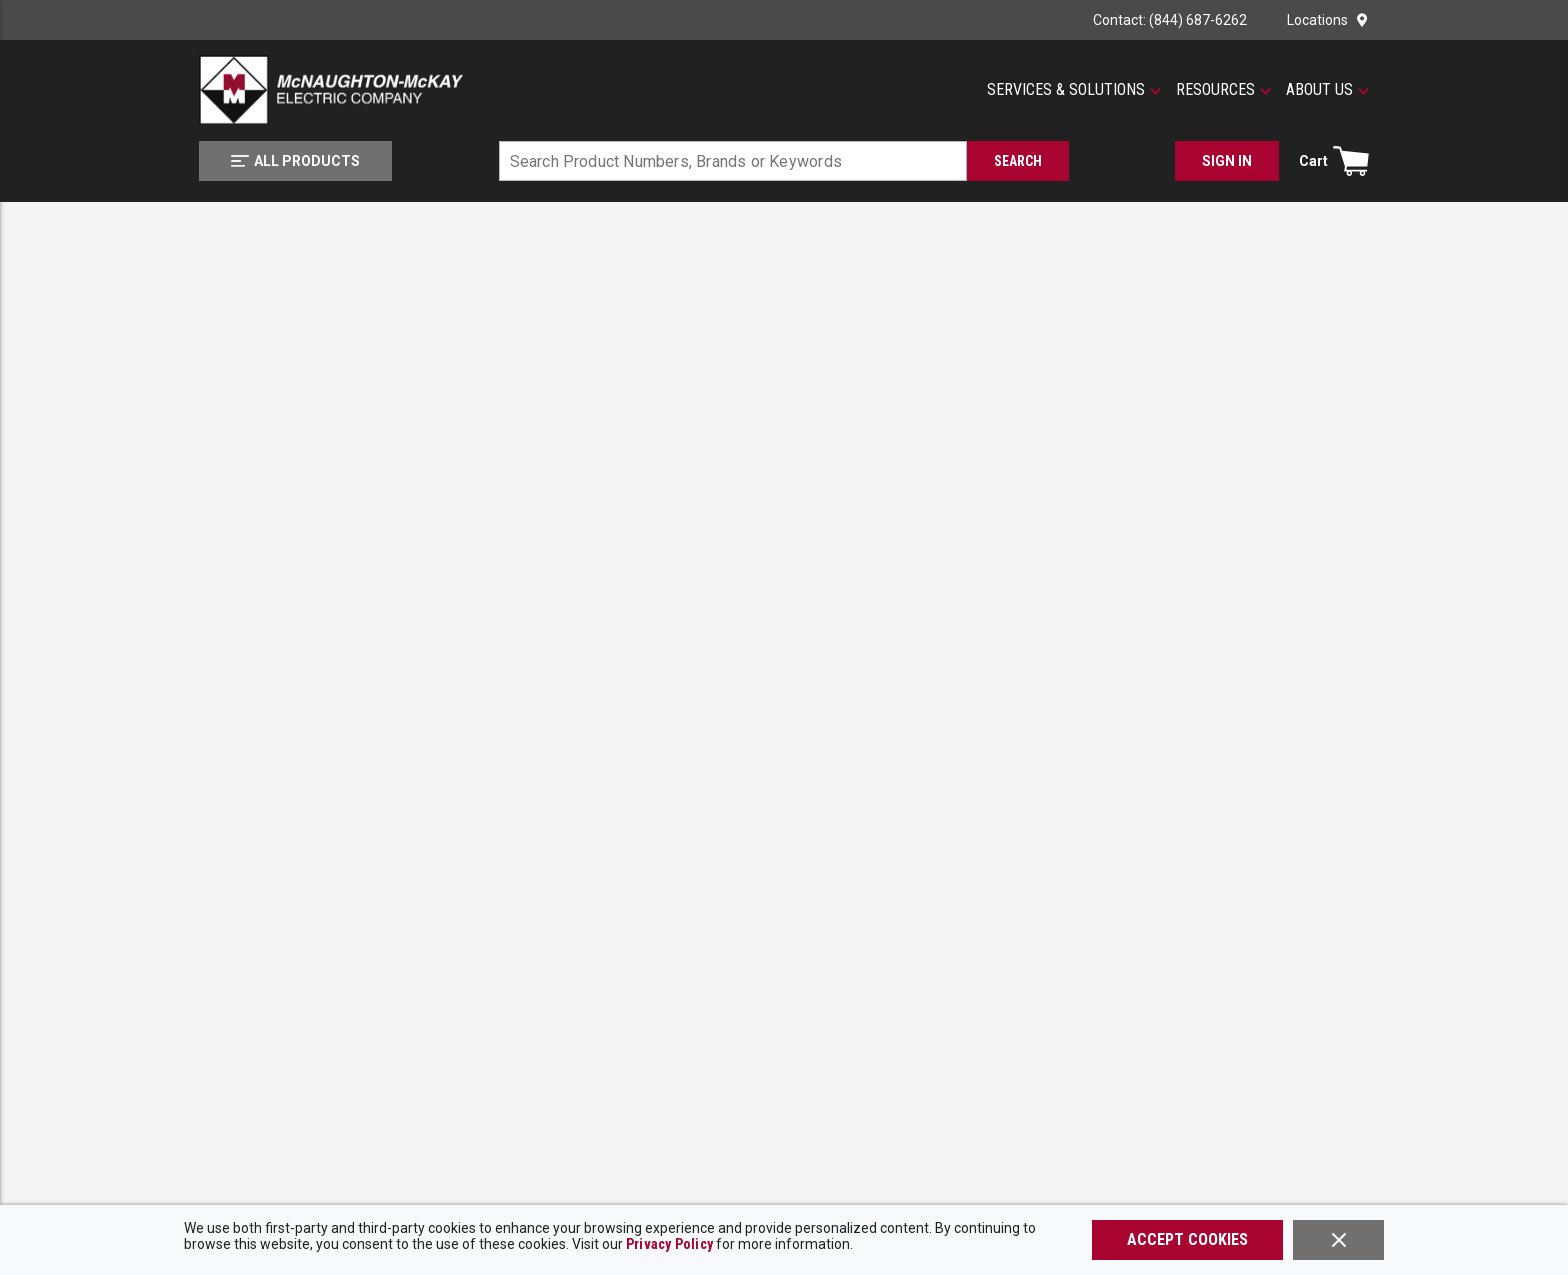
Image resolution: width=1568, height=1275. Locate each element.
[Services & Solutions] (1074, 90)
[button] (1074, 90)
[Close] (1338, 1240)
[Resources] (1223, 90)
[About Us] (1327, 90)
